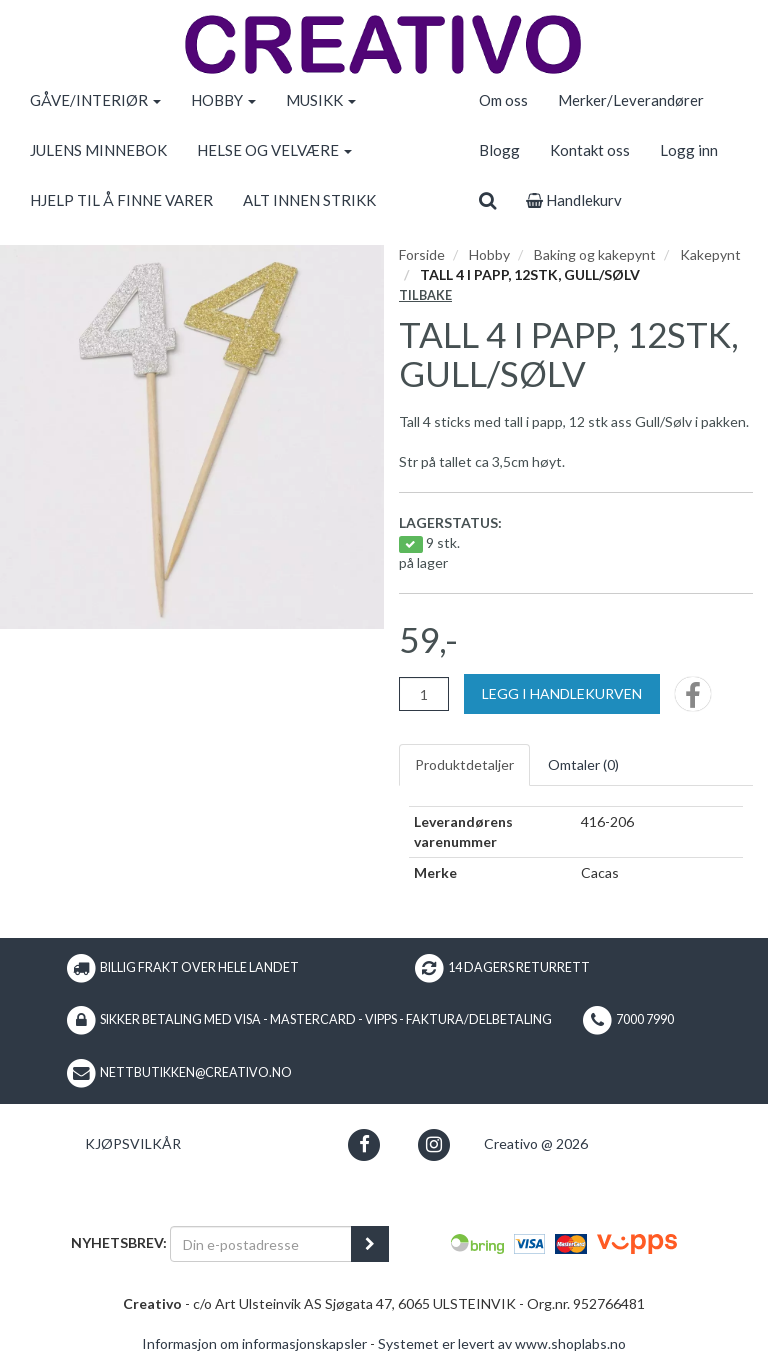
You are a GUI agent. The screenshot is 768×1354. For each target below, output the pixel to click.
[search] (487, 200)
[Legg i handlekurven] (562, 694)
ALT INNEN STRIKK (309, 200)
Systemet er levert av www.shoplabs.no (502, 1343)
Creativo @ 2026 (536, 1143)
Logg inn (689, 150)
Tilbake (425, 295)
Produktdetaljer (464, 764)
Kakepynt (710, 254)
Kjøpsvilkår (133, 1143)
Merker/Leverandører (631, 100)
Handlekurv (574, 200)
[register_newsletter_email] (370, 1244)
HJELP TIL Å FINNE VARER (121, 200)
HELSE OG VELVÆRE (274, 150)
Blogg (499, 150)
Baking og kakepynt (595, 254)
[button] (364, 1144)
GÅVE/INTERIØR (95, 100)
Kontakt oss (590, 150)
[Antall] (424, 694)
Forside (422, 254)
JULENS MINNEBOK (98, 150)
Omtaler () (583, 764)
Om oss (503, 100)
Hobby (489, 254)
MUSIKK (321, 100)
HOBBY (223, 100)
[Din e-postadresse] (261, 1244)
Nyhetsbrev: (119, 1242)
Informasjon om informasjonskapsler (254, 1343)
